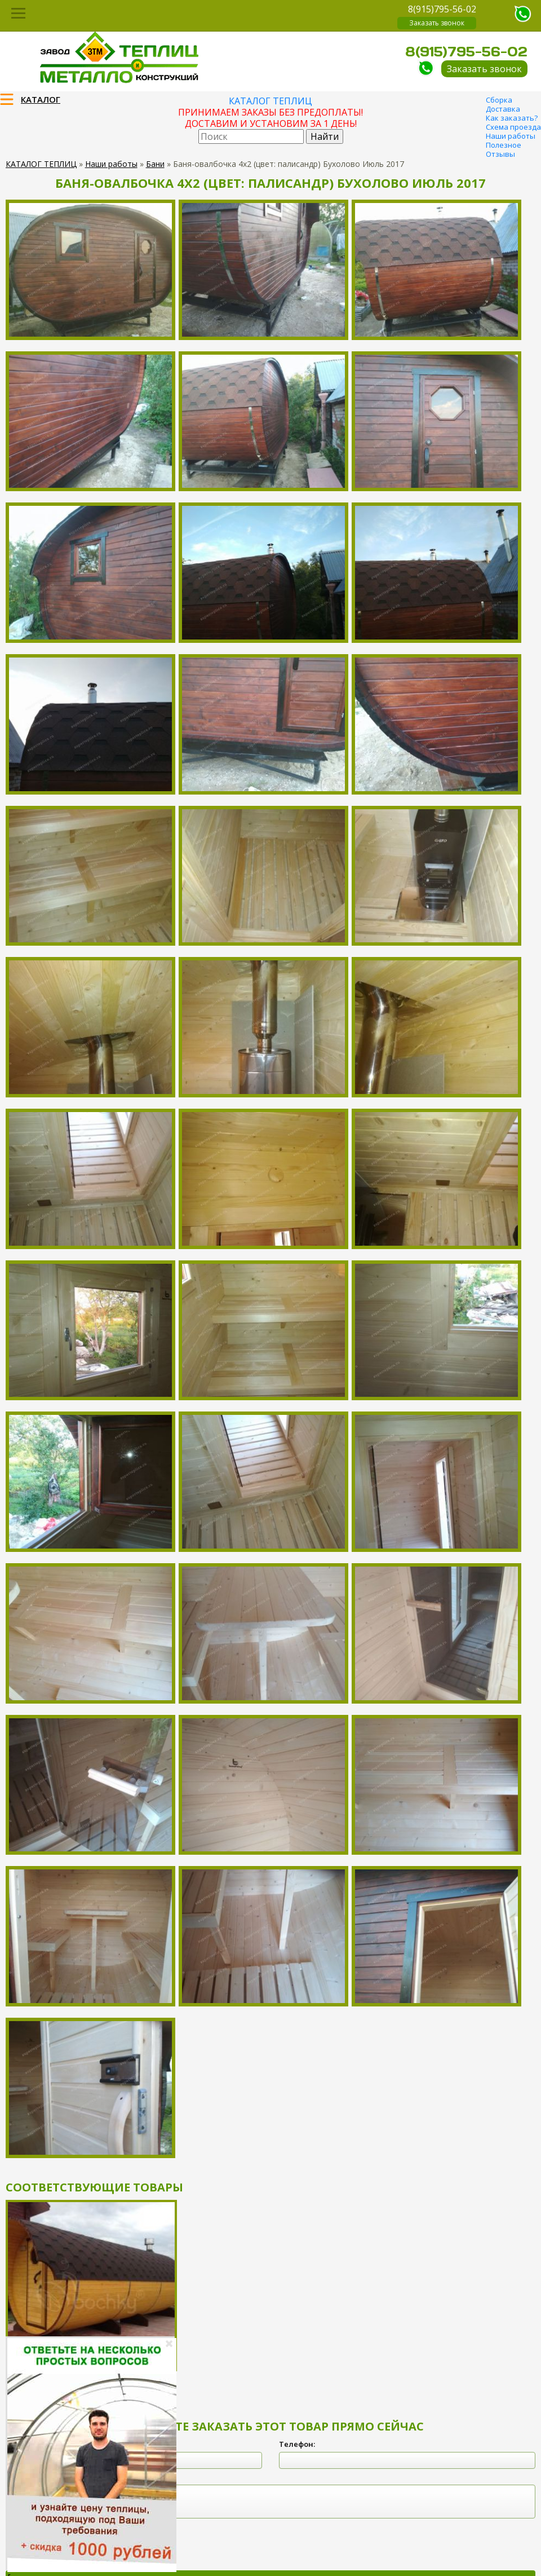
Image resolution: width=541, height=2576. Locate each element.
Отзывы (500, 154)
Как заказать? (512, 118)
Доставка (503, 109)
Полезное (503, 145)
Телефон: (297, 2444)
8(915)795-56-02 (442, 9)
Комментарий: (33, 2477)
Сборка (499, 100)
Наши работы (510, 136)
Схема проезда (513, 127)
